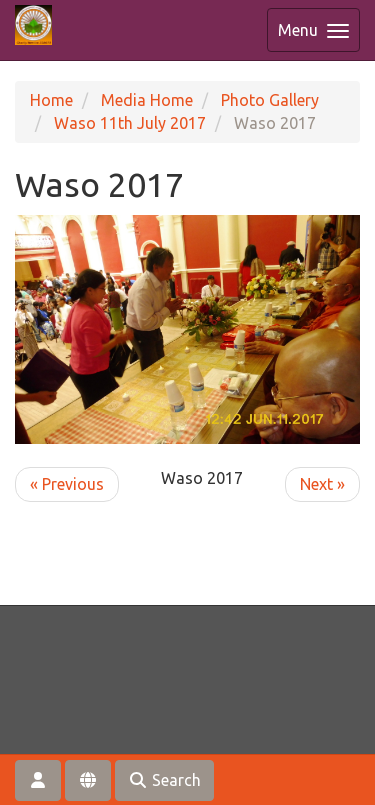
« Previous (67, 484)
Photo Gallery (270, 100)
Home (51, 100)
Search (164, 780)
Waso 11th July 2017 (130, 123)
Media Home (147, 100)
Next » (322, 484)
